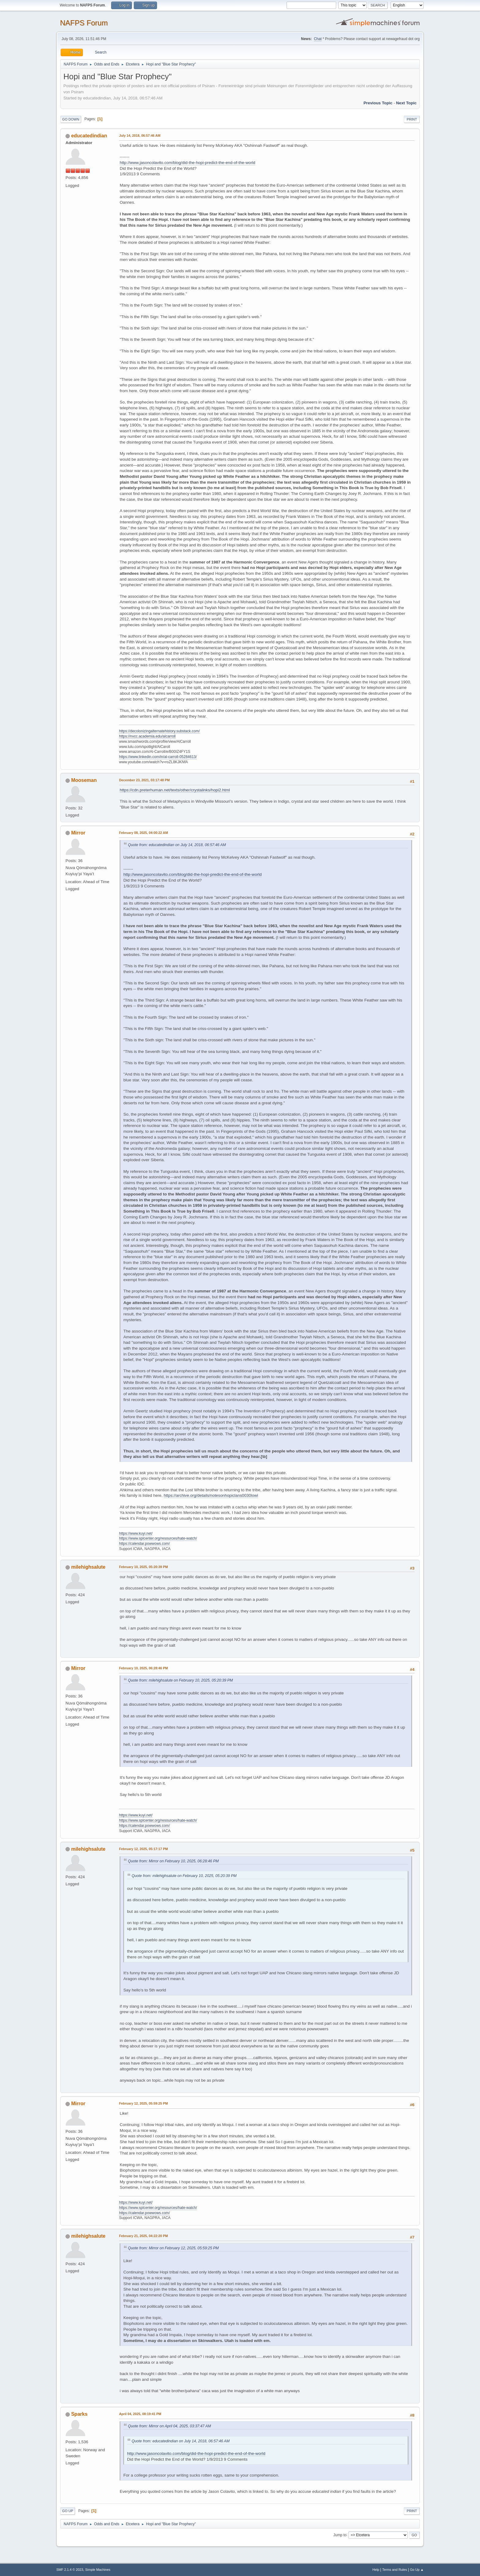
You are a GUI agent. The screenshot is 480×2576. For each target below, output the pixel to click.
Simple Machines (97, 2569)
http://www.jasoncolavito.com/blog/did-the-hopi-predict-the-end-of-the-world (187, 162)
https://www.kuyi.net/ (135, 1533)
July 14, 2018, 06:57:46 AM (139, 135)
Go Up (67, 2511)
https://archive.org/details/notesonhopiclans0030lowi (211, 1495)
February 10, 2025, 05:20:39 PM (143, 1567)
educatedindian (89, 135)
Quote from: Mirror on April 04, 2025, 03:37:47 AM (169, 2426)
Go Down (70, 119)
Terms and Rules (394, 2569)
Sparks (79, 2414)
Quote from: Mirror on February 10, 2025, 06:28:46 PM (173, 1861)
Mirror (78, 832)
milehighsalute (88, 1567)
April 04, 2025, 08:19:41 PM (140, 2414)
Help (376, 2569)
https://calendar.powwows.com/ (144, 1543)
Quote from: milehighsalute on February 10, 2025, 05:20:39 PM (180, 1680)
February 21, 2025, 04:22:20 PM (143, 2236)
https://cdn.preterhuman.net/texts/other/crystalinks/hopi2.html (175, 790)
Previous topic (377, 103)
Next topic (406, 103)
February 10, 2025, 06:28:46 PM (143, 1668)
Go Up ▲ (417, 2569)
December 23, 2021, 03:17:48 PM (144, 780)
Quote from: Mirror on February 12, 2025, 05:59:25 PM (173, 2248)
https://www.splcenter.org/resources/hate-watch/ (158, 1538)
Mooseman (84, 780)
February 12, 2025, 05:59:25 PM (143, 2103)
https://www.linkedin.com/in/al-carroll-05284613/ (158, 757)
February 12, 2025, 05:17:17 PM (143, 1849)
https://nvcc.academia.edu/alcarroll (147, 736)
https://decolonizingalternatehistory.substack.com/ (159, 731)
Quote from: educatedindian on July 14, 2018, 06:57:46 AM (177, 845)
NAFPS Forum (84, 23)
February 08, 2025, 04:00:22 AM (143, 833)
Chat (317, 39)
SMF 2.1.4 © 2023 (69, 2569)
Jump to (340, 2535)
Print (412, 119)
